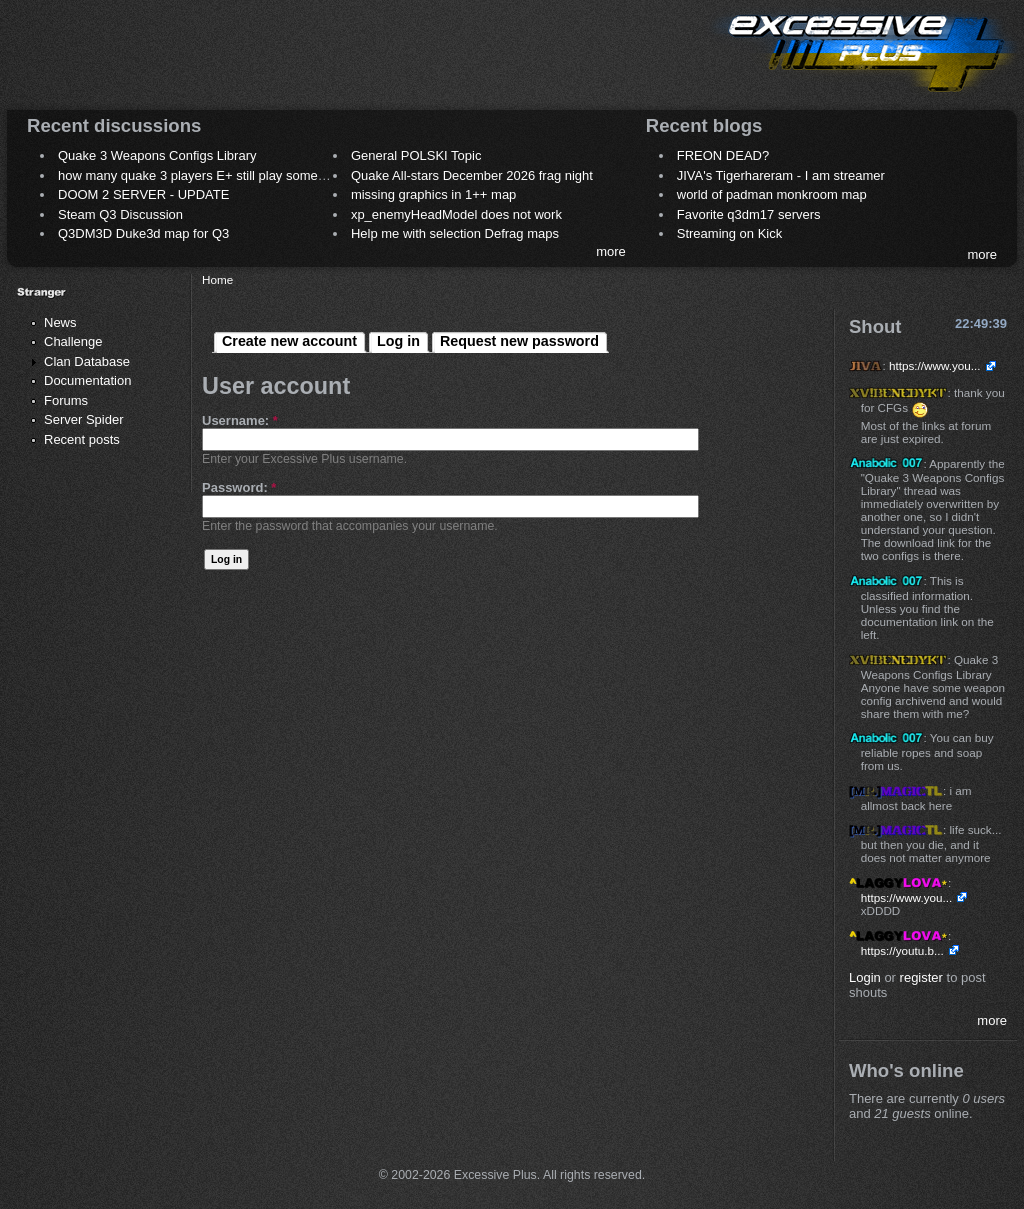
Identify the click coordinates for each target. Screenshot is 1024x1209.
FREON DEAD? (723, 155)
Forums (66, 400)
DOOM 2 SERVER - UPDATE (143, 194)
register (921, 977)
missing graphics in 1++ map (433, 194)
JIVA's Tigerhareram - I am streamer (781, 175)
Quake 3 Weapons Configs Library (157, 155)
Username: (240, 420)
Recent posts (82, 439)
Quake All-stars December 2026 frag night (472, 175)
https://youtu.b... (902, 950)
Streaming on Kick (730, 233)
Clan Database (87, 361)
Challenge (73, 341)
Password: (239, 487)
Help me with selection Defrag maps (455, 233)
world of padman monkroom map (772, 194)
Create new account (289, 341)
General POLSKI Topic (416, 155)
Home (217, 279)
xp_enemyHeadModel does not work (456, 214)
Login (865, 977)
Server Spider (83, 419)
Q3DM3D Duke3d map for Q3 (143, 233)
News (60, 322)
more (611, 251)
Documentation (87, 380)
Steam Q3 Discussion (120, 214)
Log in (398, 341)
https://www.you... (935, 365)
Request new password (519, 341)
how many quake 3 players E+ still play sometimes (203, 175)
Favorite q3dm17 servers (749, 214)
